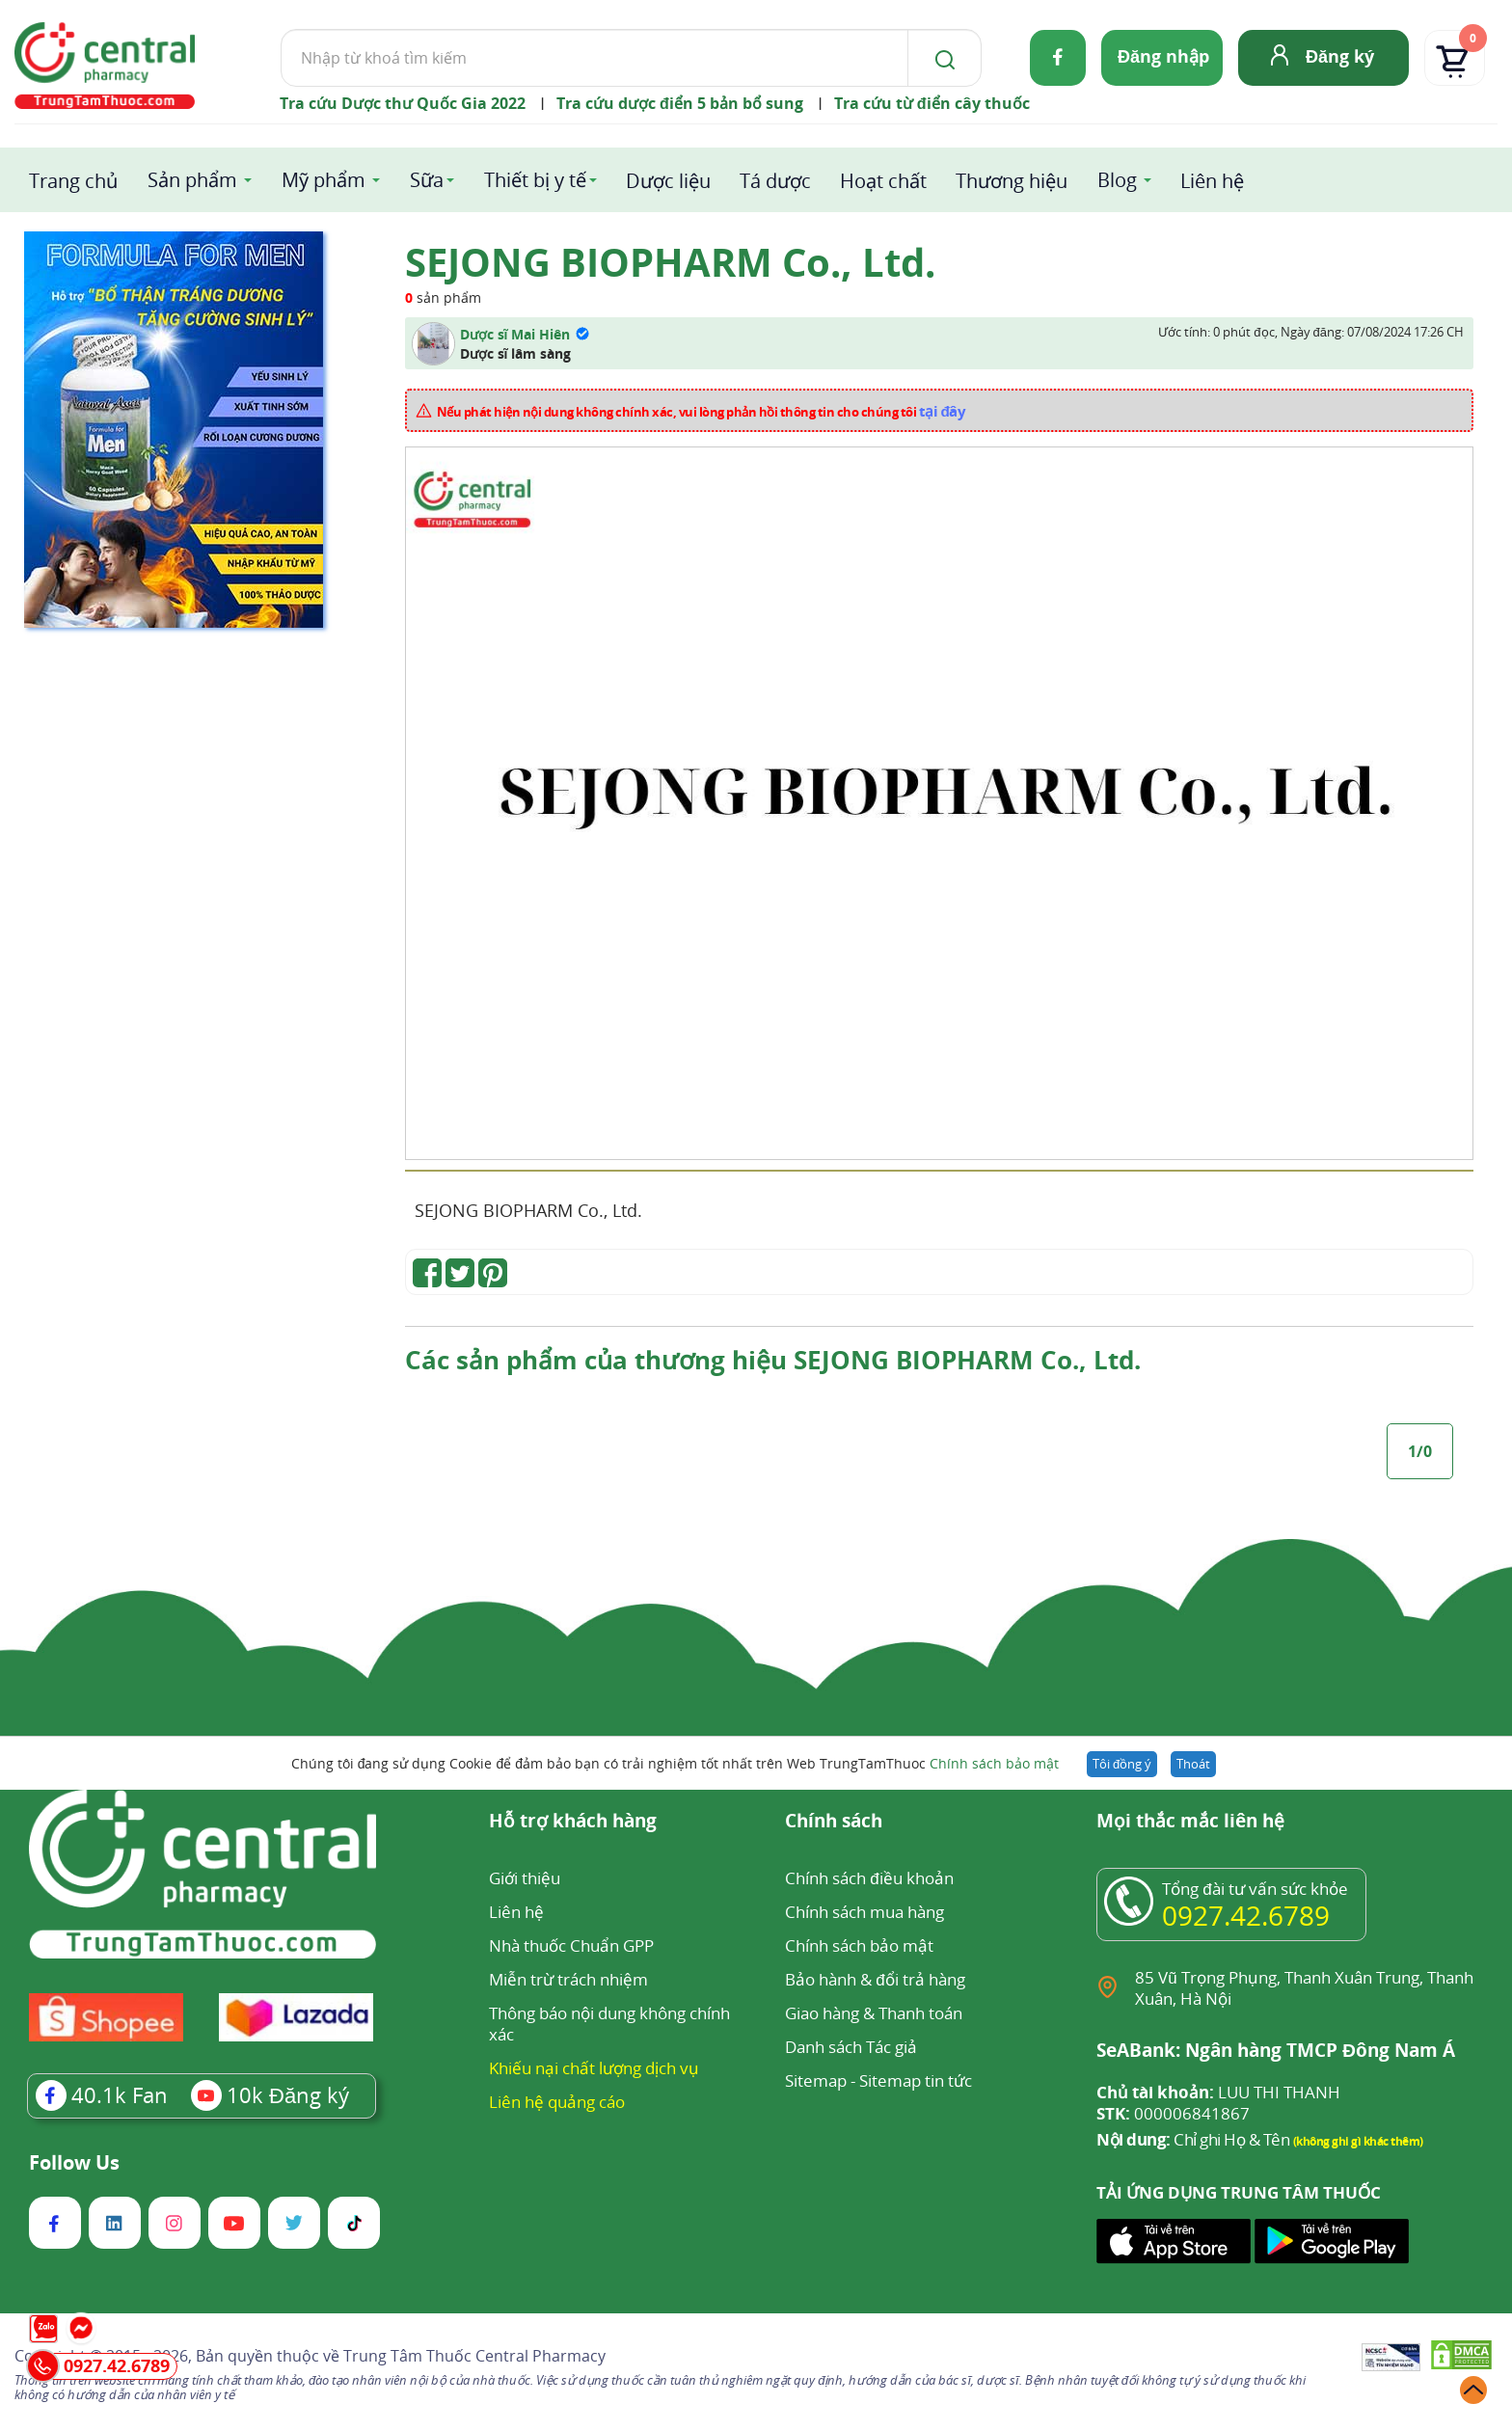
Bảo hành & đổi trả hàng (874, 1979)
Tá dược (775, 181)
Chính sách (833, 1822)
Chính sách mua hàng (864, 1912)
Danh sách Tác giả (851, 2047)
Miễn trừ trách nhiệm (568, 1979)
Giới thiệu (524, 1878)
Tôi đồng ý (1122, 1763)
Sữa (427, 180)
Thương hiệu (1011, 181)
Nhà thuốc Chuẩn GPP (571, 1945)
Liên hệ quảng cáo (557, 2102)
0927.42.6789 (1246, 1915)
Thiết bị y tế (535, 180)
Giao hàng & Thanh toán (873, 2013)
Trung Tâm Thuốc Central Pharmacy (474, 2355)
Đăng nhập (1163, 56)
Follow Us (74, 2163)
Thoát (1193, 1763)
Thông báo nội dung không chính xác (609, 2023)
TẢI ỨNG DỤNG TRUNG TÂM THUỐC (1238, 2192)
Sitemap (816, 2080)
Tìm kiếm (280, 28)
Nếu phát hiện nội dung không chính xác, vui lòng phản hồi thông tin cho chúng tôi (701, 410)
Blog (1117, 180)
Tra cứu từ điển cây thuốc (932, 103)
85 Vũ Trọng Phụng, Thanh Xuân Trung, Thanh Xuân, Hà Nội (1303, 1988)
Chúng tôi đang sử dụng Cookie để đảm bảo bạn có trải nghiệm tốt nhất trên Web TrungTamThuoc (675, 1763)
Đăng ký (1340, 56)
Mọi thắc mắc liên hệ (1190, 1822)
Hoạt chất (883, 181)
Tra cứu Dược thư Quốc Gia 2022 (403, 103)
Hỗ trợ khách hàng (573, 1822)
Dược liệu (668, 181)
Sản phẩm (192, 180)
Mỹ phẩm (323, 180)
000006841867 (1173, 2113)
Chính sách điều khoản (869, 1878)
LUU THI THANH (1218, 2092)
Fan (102, 2094)
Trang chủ (73, 181)
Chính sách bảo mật (994, 1763)
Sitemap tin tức (915, 2080)
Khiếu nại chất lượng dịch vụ (594, 2068)
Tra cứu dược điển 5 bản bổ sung (679, 103)
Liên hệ (1212, 181)
